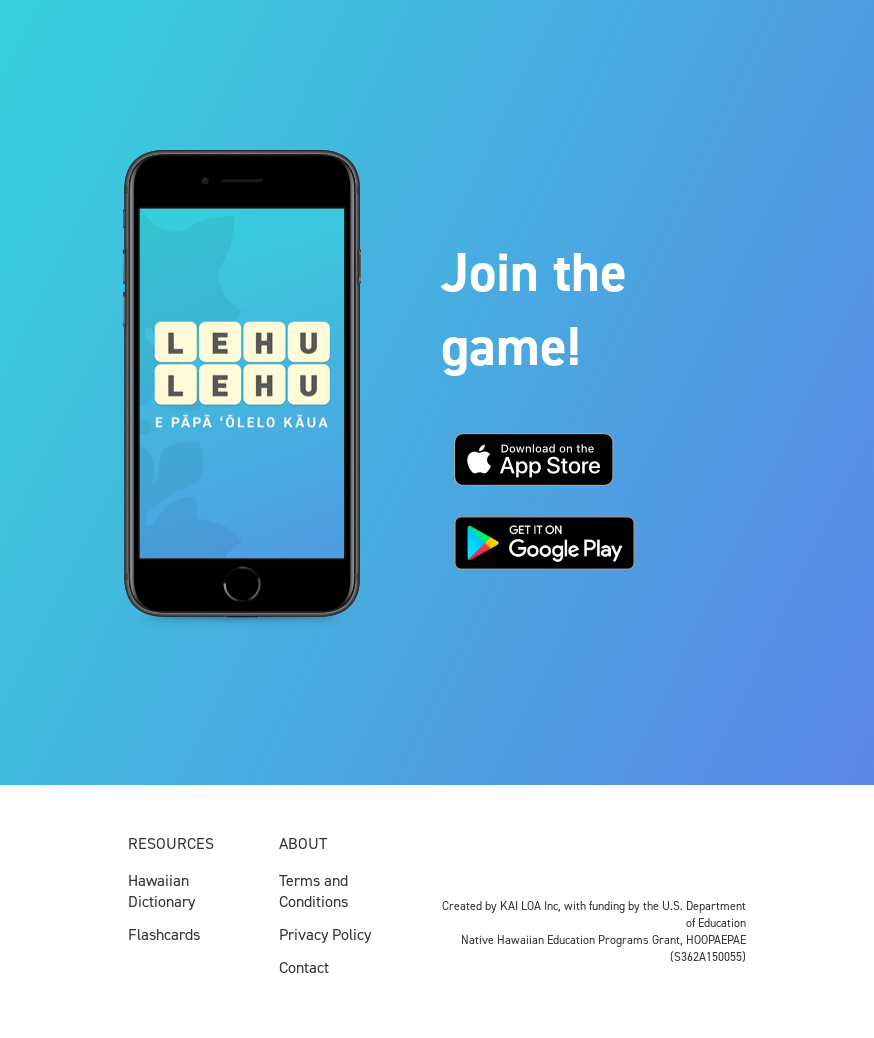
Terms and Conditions (313, 891)
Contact (304, 967)
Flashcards (164, 934)
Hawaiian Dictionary (161, 891)
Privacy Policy (325, 934)
